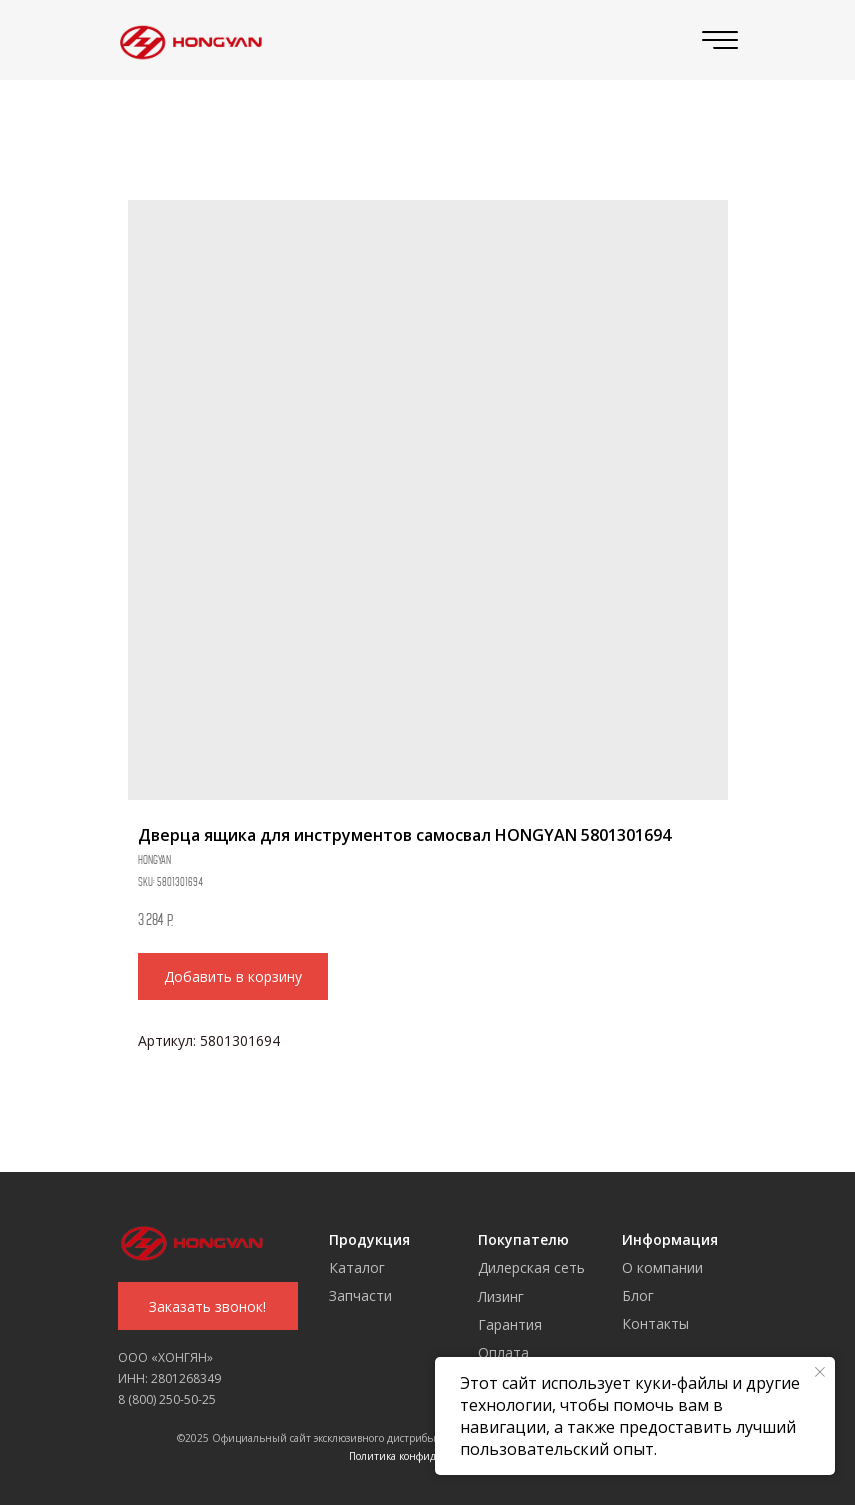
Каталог (357, 1267)
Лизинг (501, 1296)
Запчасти (360, 1295)
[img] (187, 40)
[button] (208, 1306)
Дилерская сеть (531, 1267)
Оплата (503, 1352)
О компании (662, 1267)
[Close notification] (820, 1372)
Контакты (655, 1323)
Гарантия (510, 1324)
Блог (638, 1295)
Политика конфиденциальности (427, 1456)
